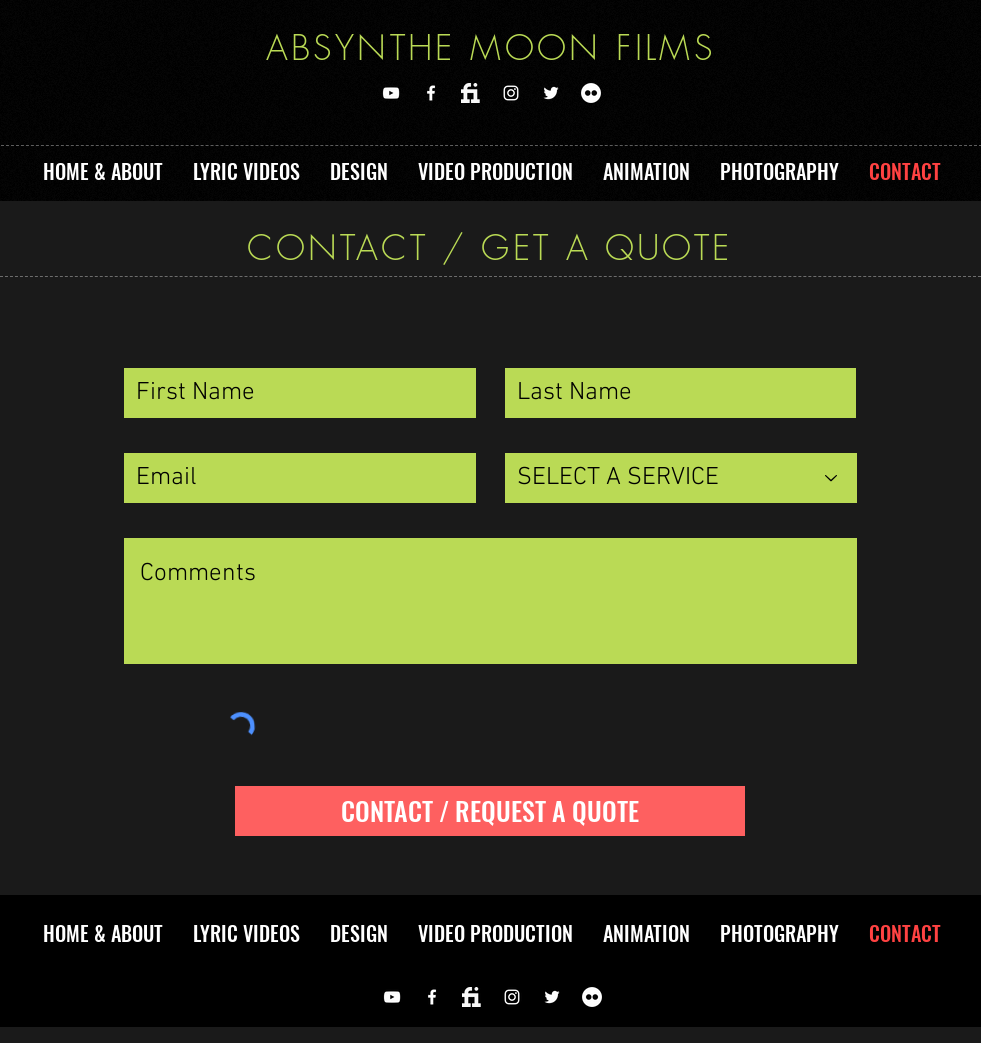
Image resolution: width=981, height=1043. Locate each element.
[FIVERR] (471, 93)
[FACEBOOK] (431, 93)
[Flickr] (591, 93)
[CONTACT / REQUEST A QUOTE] (490, 811)
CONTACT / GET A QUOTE (489, 247)
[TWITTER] (551, 93)
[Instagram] (511, 93)
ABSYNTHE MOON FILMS (491, 47)
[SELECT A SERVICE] (681, 478)
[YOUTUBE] (391, 93)
